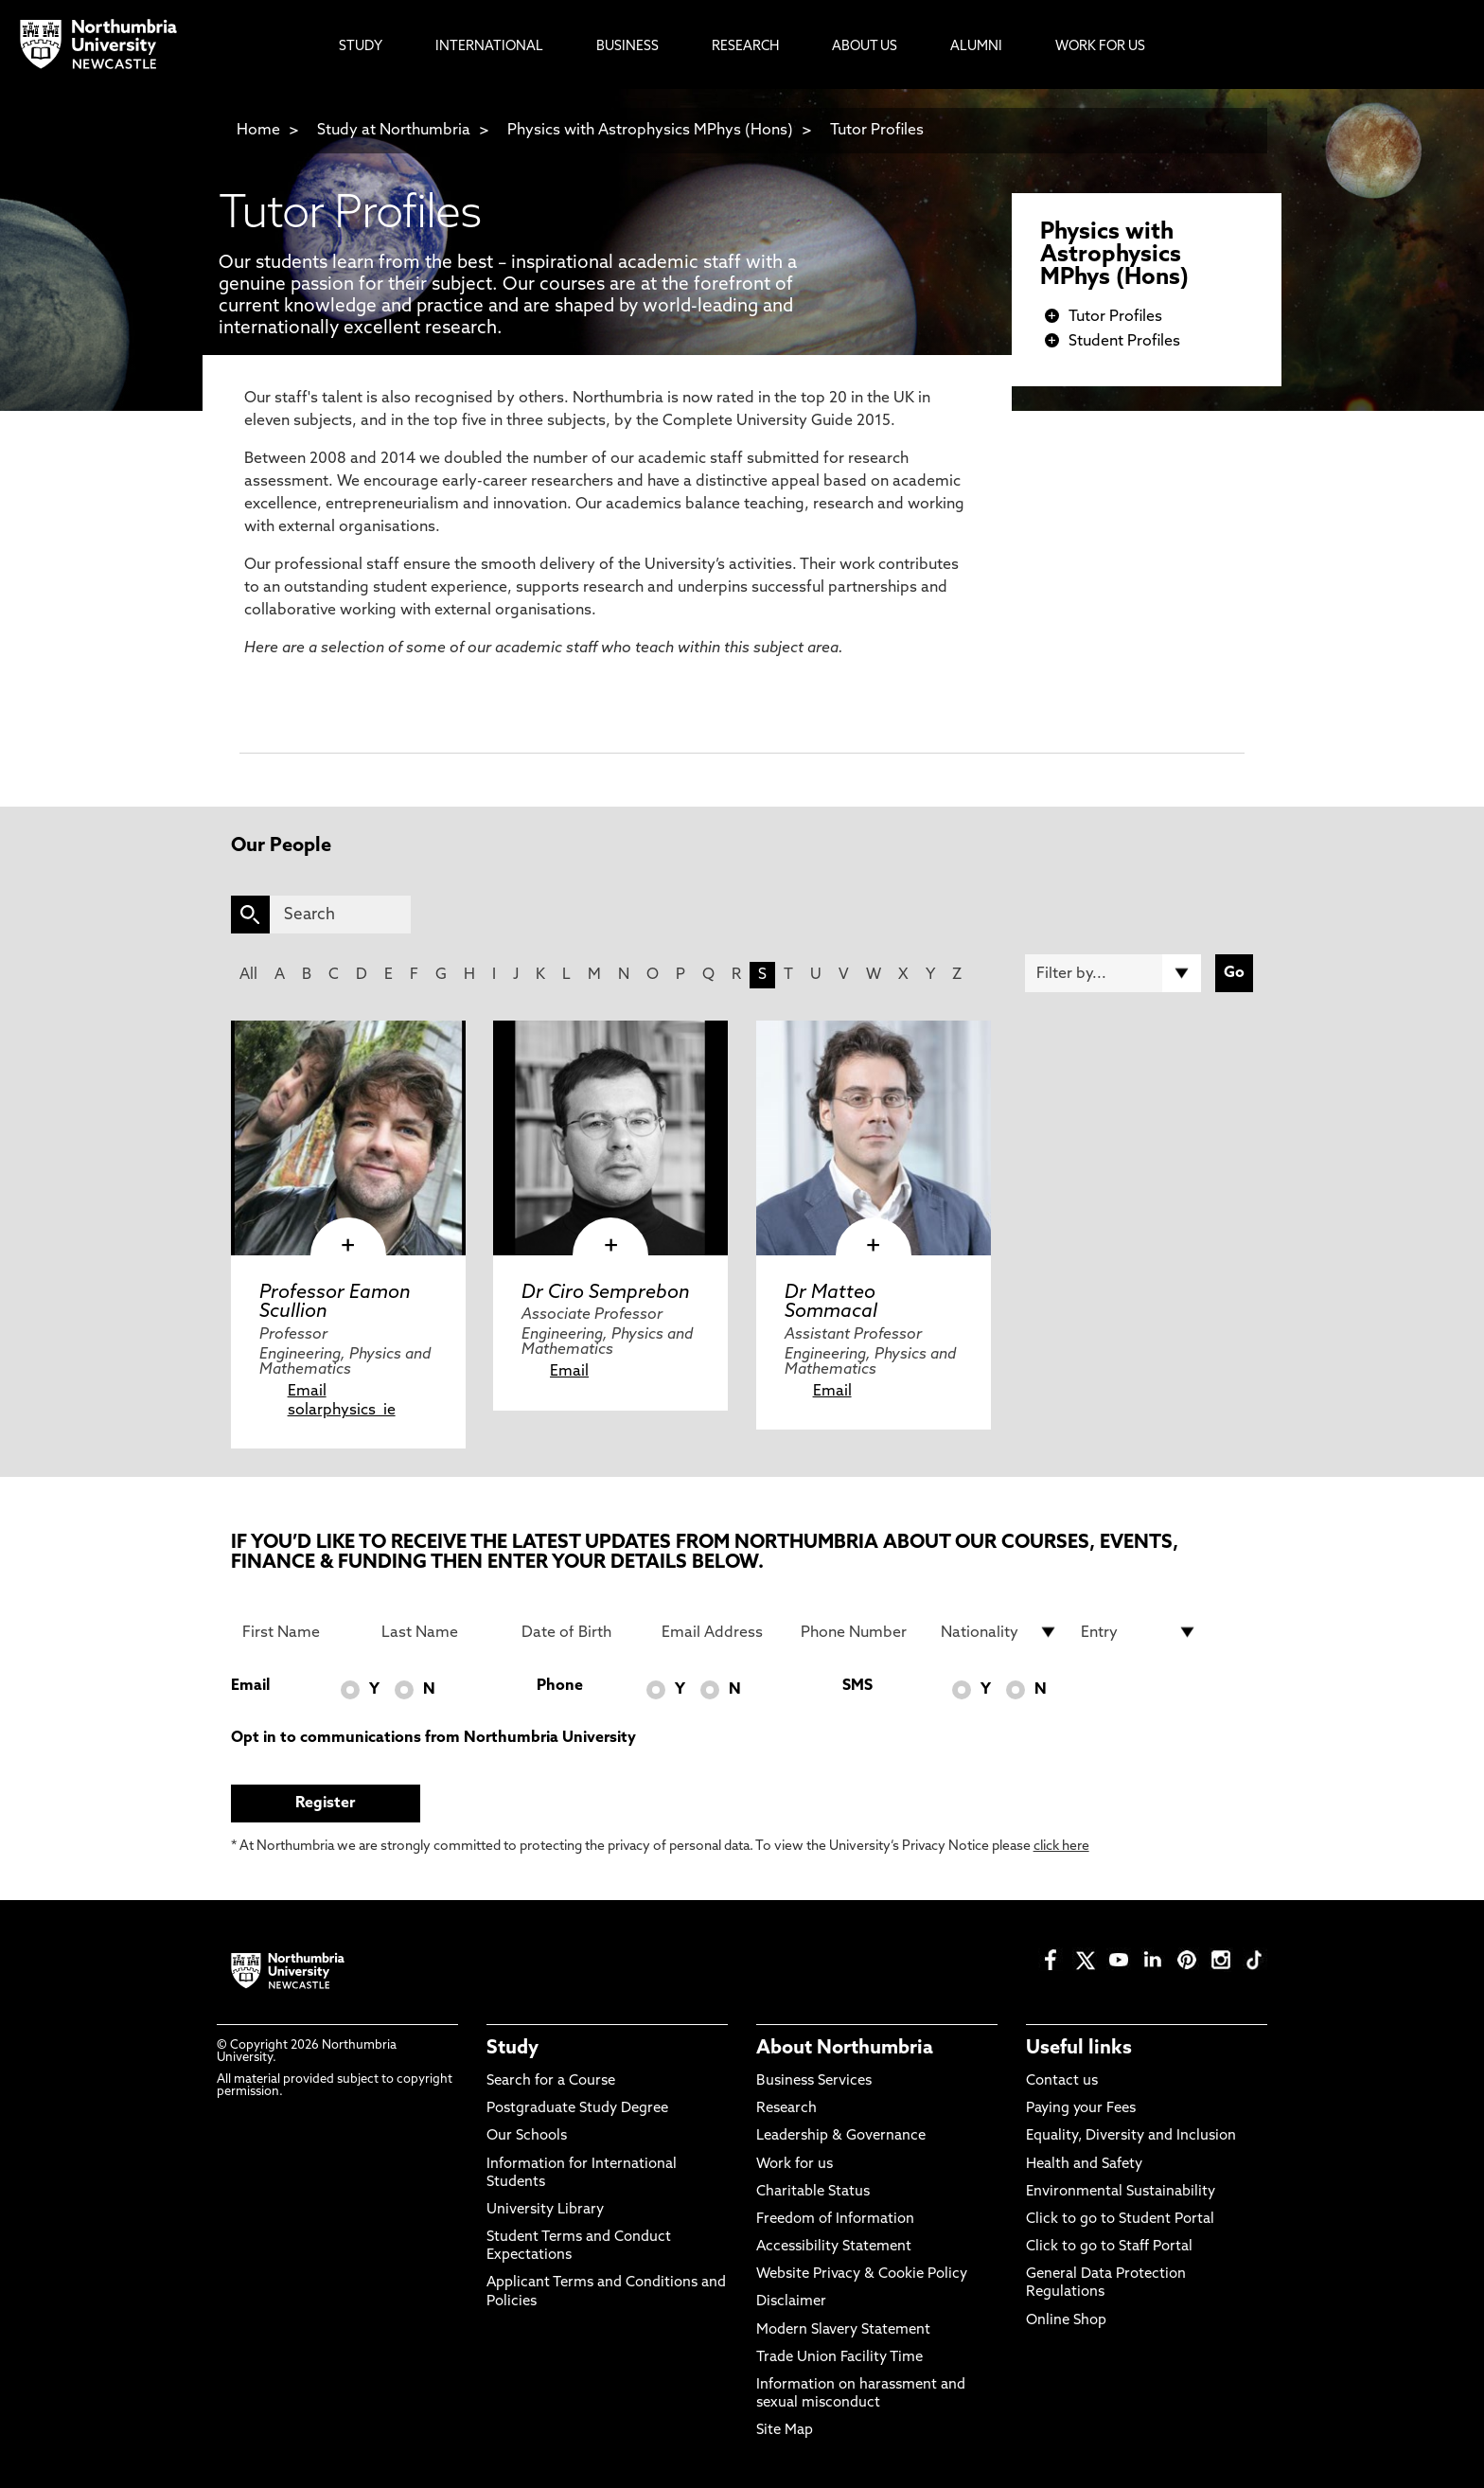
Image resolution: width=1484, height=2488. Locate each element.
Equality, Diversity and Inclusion (1131, 2136)
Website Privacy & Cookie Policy (861, 2274)
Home (258, 130)
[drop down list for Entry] (1139, 1632)
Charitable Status (813, 2192)
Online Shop (1066, 2321)
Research (786, 2109)
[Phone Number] (859, 1632)
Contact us (1062, 2081)
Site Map (784, 2431)
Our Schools (526, 2136)
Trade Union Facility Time (839, 2358)
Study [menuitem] (360, 47)
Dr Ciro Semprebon (605, 1293)
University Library (545, 2210)
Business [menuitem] (627, 47)
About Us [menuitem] (864, 47)
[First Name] (301, 1632)
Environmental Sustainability (1120, 2192)
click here (1061, 1846)
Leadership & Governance (841, 2136)
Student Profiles (1124, 341)
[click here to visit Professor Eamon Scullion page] (348, 1138)
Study (512, 2048)
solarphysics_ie (342, 1410)
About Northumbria (844, 2048)
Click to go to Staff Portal (1109, 2247)
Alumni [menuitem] (976, 47)
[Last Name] (440, 1632)
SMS (857, 1686)
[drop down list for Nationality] (999, 1632)
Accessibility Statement (833, 2247)
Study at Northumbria (393, 130)
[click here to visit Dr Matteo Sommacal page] (873, 1138)
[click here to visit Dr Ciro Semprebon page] (610, 1138)
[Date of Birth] (580, 1632)
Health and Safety (1084, 2165)
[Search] (340, 914)
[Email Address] (720, 1632)
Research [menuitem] (745, 47)
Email (307, 1391)
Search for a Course (550, 2081)
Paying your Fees (1081, 2109)
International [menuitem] (489, 47)
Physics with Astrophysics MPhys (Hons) (650, 130)
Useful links (1079, 2048)
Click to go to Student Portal (1120, 2220)
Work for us (794, 2165)
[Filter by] (1113, 973)
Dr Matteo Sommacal (831, 1303)
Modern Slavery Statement (843, 2330)
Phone (560, 1686)
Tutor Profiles (877, 130)
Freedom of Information (835, 2220)
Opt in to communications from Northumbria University (433, 1738)
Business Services (814, 2081)
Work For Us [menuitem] (1100, 47)
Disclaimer (791, 2302)
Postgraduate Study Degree (577, 2109)
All (248, 975)
